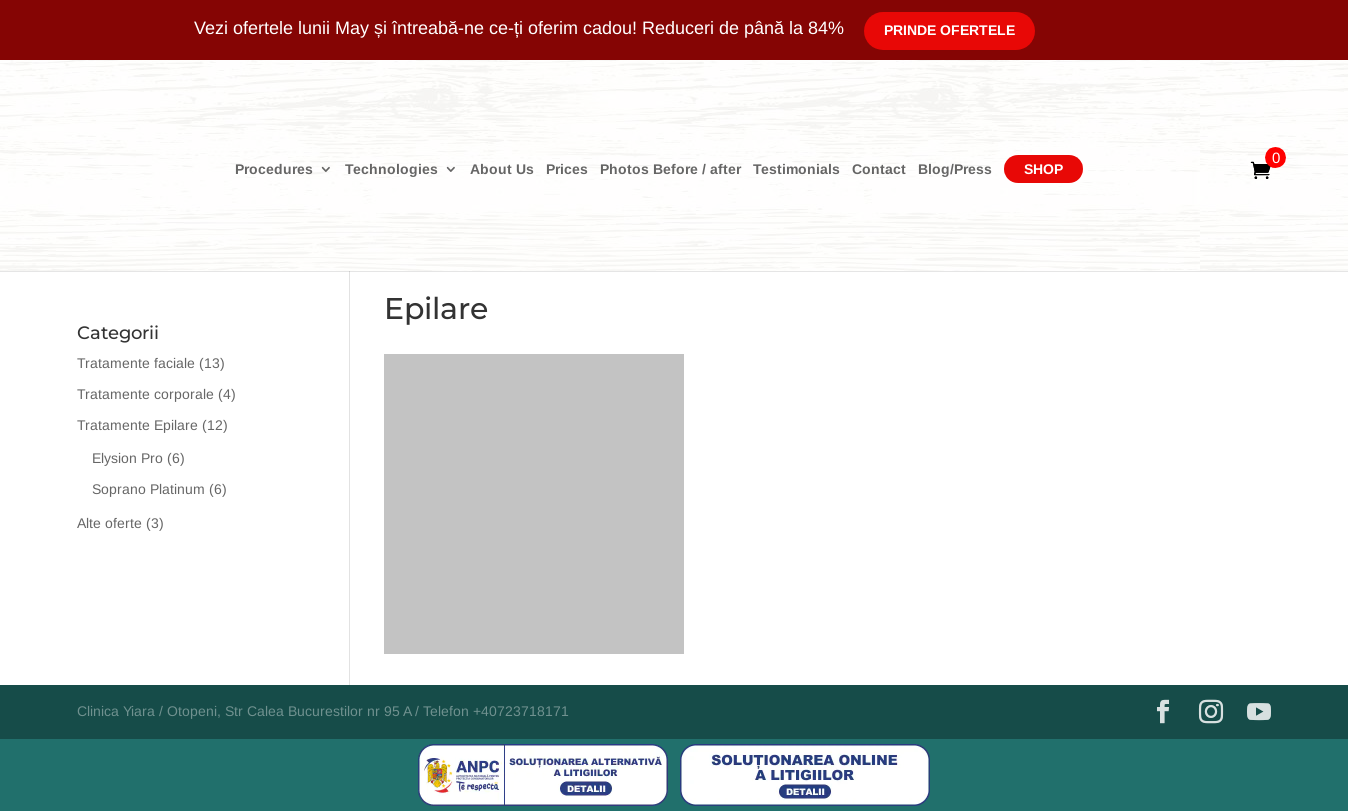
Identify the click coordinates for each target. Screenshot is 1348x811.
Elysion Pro (127, 458)
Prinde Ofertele (949, 30)
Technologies (391, 169)
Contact (879, 169)
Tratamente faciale (136, 363)
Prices (567, 169)
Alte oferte (109, 523)
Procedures (274, 169)
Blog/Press (955, 169)
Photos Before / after (670, 169)
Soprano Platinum (148, 489)
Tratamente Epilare (137, 425)
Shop (1043, 169)
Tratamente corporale (145, 394)
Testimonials (796, 169)
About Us (502, 169)
